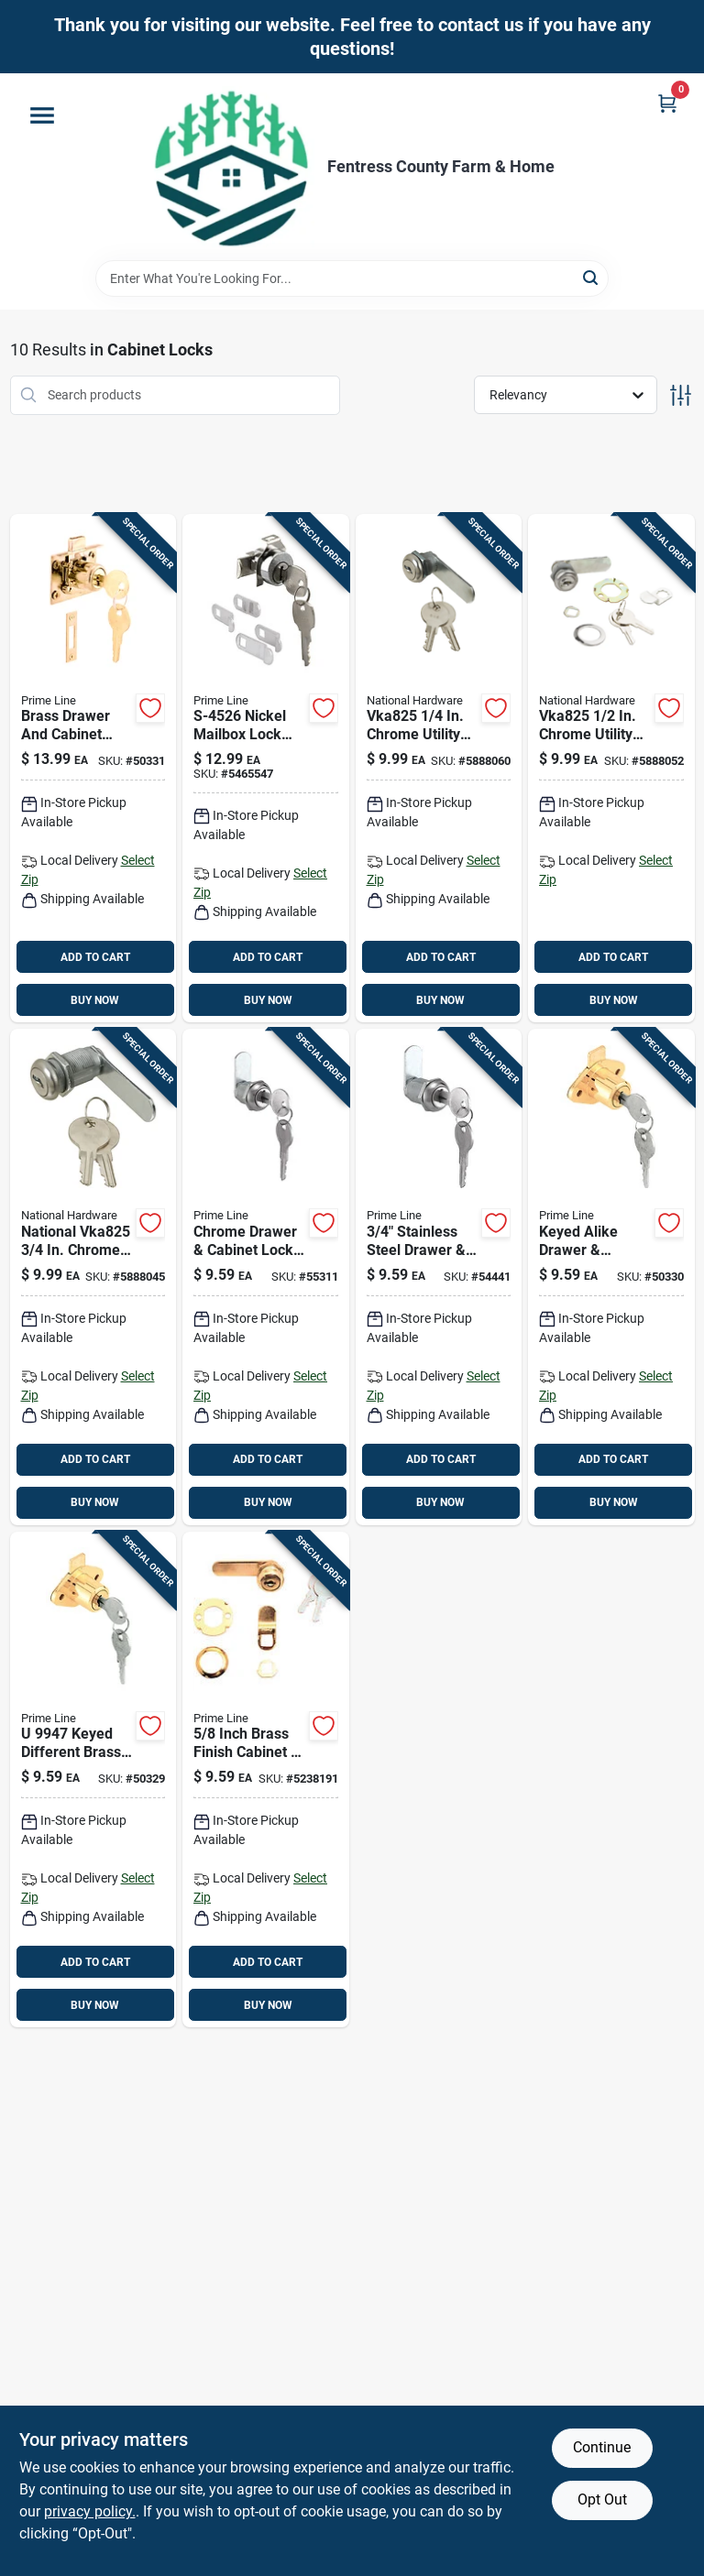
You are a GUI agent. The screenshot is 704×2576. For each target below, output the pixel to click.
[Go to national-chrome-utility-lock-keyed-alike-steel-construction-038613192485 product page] (93, 1277)
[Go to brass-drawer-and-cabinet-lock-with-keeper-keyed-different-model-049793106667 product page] (93, 768)
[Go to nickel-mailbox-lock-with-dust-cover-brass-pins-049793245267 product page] (265, 768)
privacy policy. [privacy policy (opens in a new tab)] (90, 2511)
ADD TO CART (95, 957)
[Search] (591, 277)
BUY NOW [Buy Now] (95, 1000)
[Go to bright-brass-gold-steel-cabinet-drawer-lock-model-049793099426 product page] (265, 1780)
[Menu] (42, 115)
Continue (602, 2447)
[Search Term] (352, 278)
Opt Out (602, 2499)
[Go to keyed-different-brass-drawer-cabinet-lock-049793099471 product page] (93, 1780)
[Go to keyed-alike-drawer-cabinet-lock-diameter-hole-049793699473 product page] (611, 1277)
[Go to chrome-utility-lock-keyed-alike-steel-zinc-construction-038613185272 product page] (439, 768)
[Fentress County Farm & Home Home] (231, 166)
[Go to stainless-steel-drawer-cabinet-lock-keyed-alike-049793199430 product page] (439, 1277)
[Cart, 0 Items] (667, 103)
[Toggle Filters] (680, 395)
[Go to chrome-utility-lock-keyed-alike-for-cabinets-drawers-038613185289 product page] (611, 768)
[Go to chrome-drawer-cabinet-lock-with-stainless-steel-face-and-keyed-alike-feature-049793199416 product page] (265, 1277)
